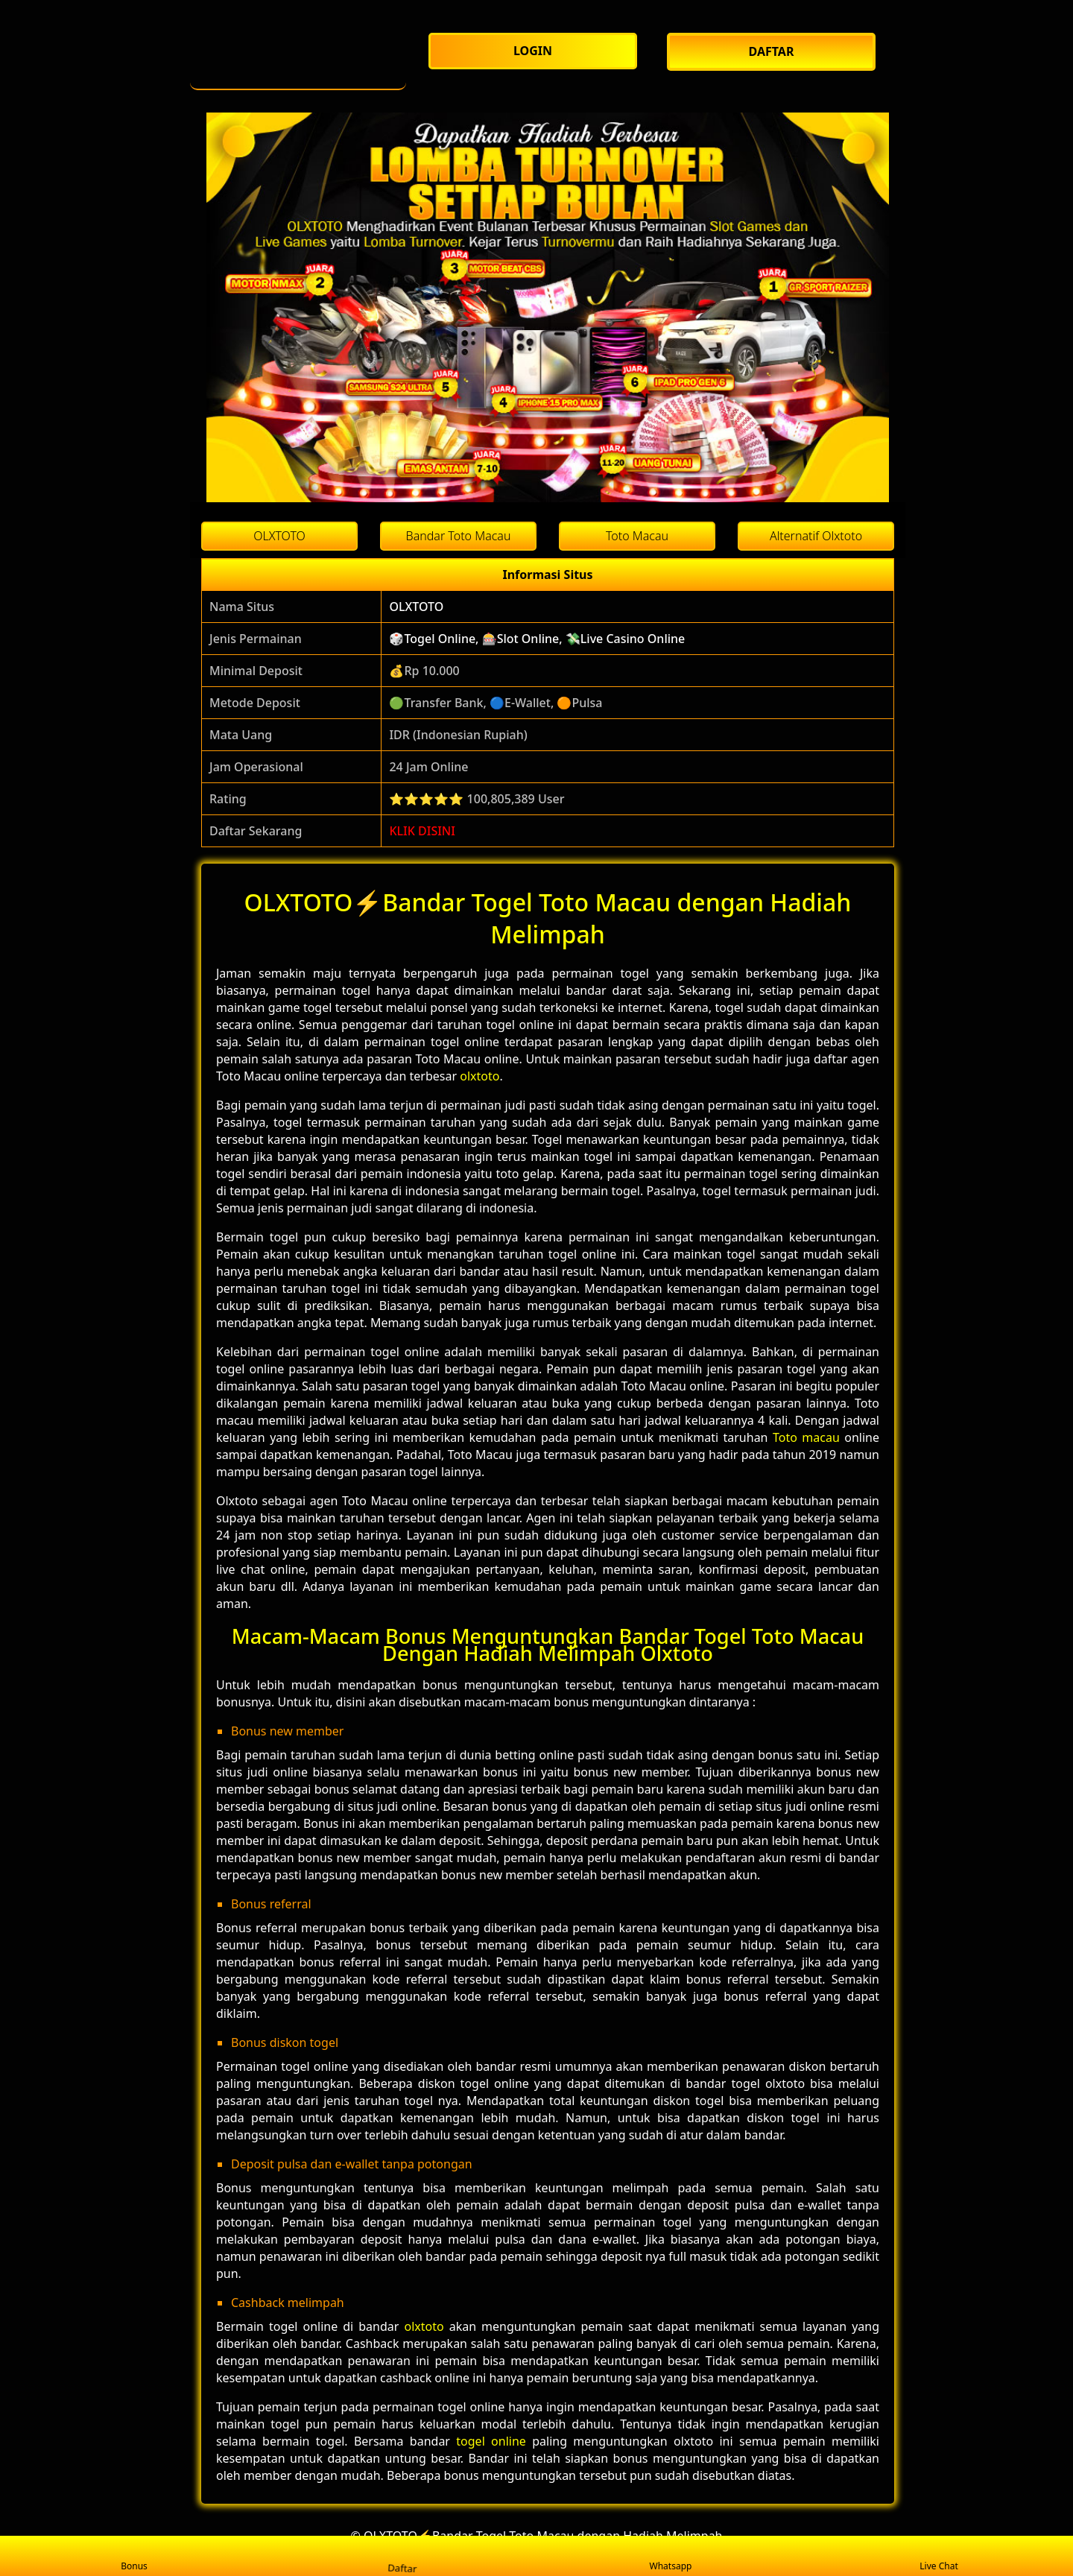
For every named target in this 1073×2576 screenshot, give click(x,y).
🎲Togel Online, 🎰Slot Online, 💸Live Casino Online (537, 638)
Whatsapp (671, 2556)
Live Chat (939, 2556)
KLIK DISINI (422, 831)
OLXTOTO (416, 606)
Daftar (402, 2555)
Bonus (134, 2556)
